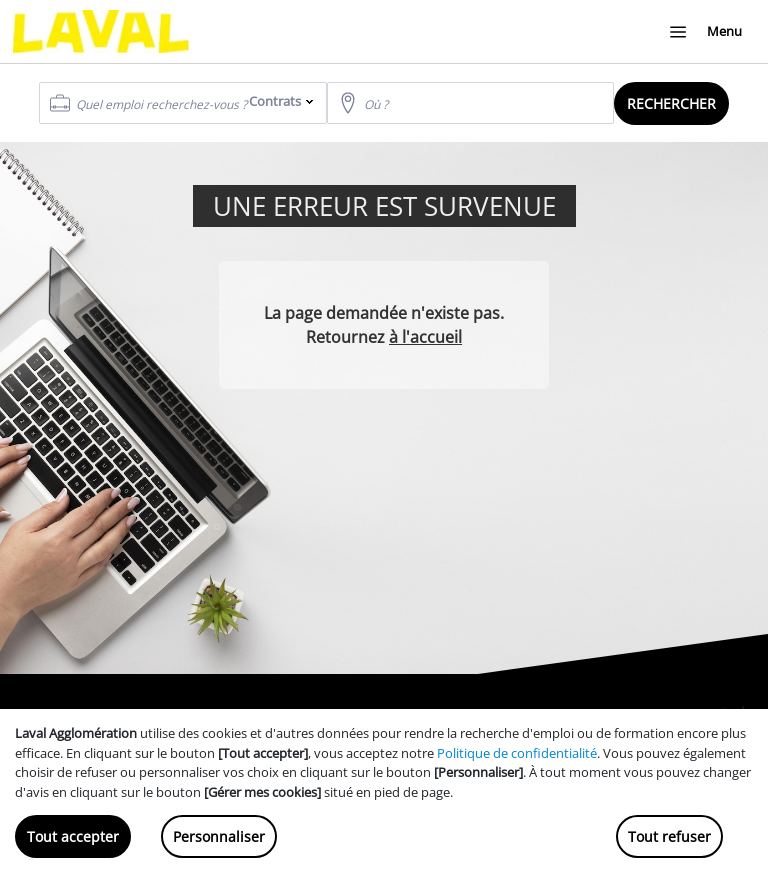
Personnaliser (219, 836)
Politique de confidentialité (517, 753)
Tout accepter (73, 836)
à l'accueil (425, 337)
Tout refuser (669, 836)
